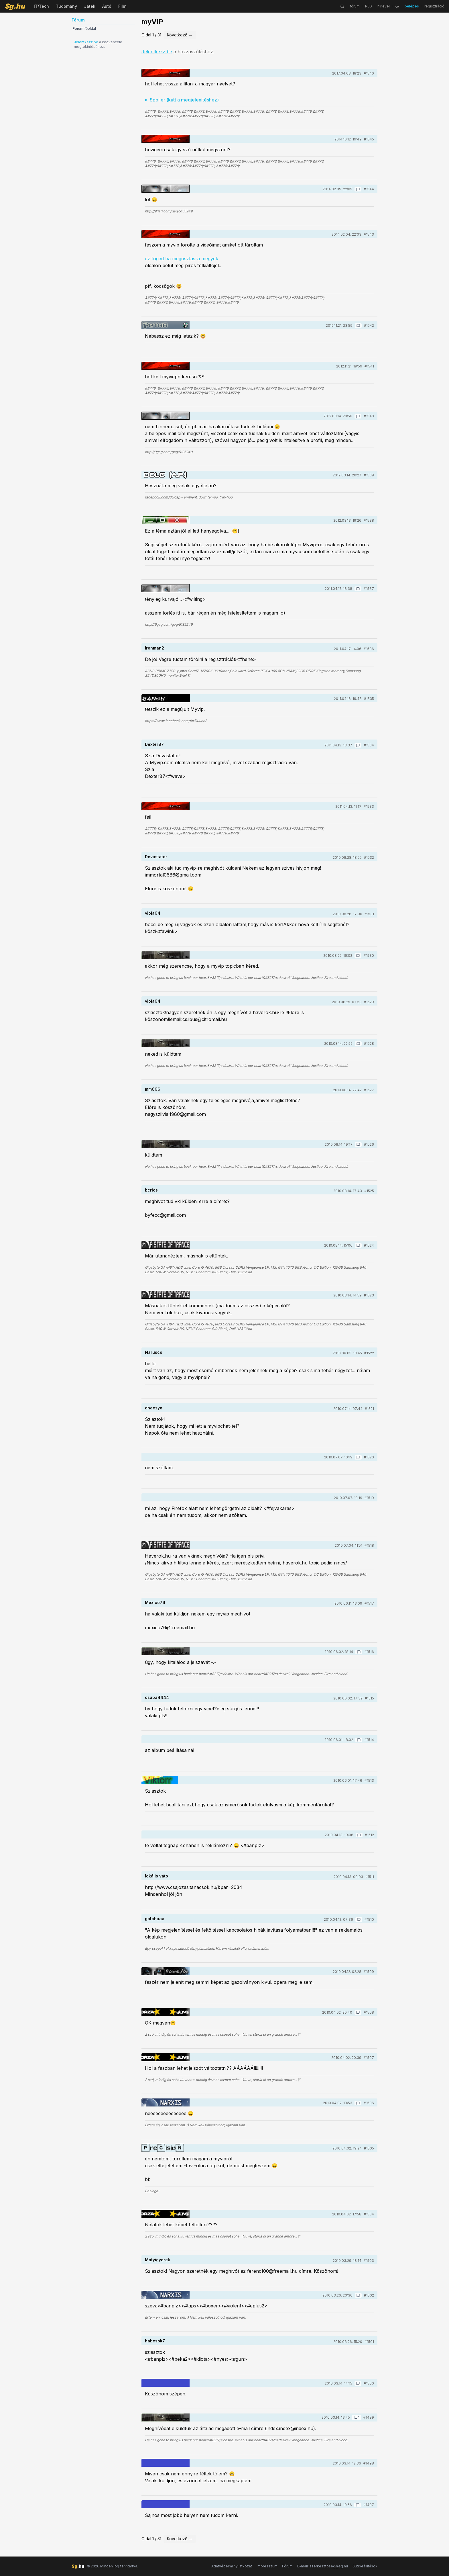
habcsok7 (155, 2340)
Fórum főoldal (84, 28)
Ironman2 (154, 648)
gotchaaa (154, 1918)
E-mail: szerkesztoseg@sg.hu (322, 2566)
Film (122, 6)
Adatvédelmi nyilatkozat (231, 2566)
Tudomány (66, 6)
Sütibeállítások (364, 2566)
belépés (412, 6)
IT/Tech (41, 6)
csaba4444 (157, 1697)
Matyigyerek (157, 2259)
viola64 (152, 913)
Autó (106, 6)
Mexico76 (155, 1602)
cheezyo (153, 1407)
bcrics (151, 1190)
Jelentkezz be (86, 42)
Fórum (287, 2566)
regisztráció (434, 6)
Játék (89, 6)
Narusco (153, 1352)
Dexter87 (154, 744)
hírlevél (383, 6)
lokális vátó (156, 1875)
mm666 (152, 1089)
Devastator (156, 856)
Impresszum (267, 2566)
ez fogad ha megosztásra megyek (181, 258)
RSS (368, 6)
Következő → (179, 34)
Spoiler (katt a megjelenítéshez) (184, 100)
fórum (355, 6)
